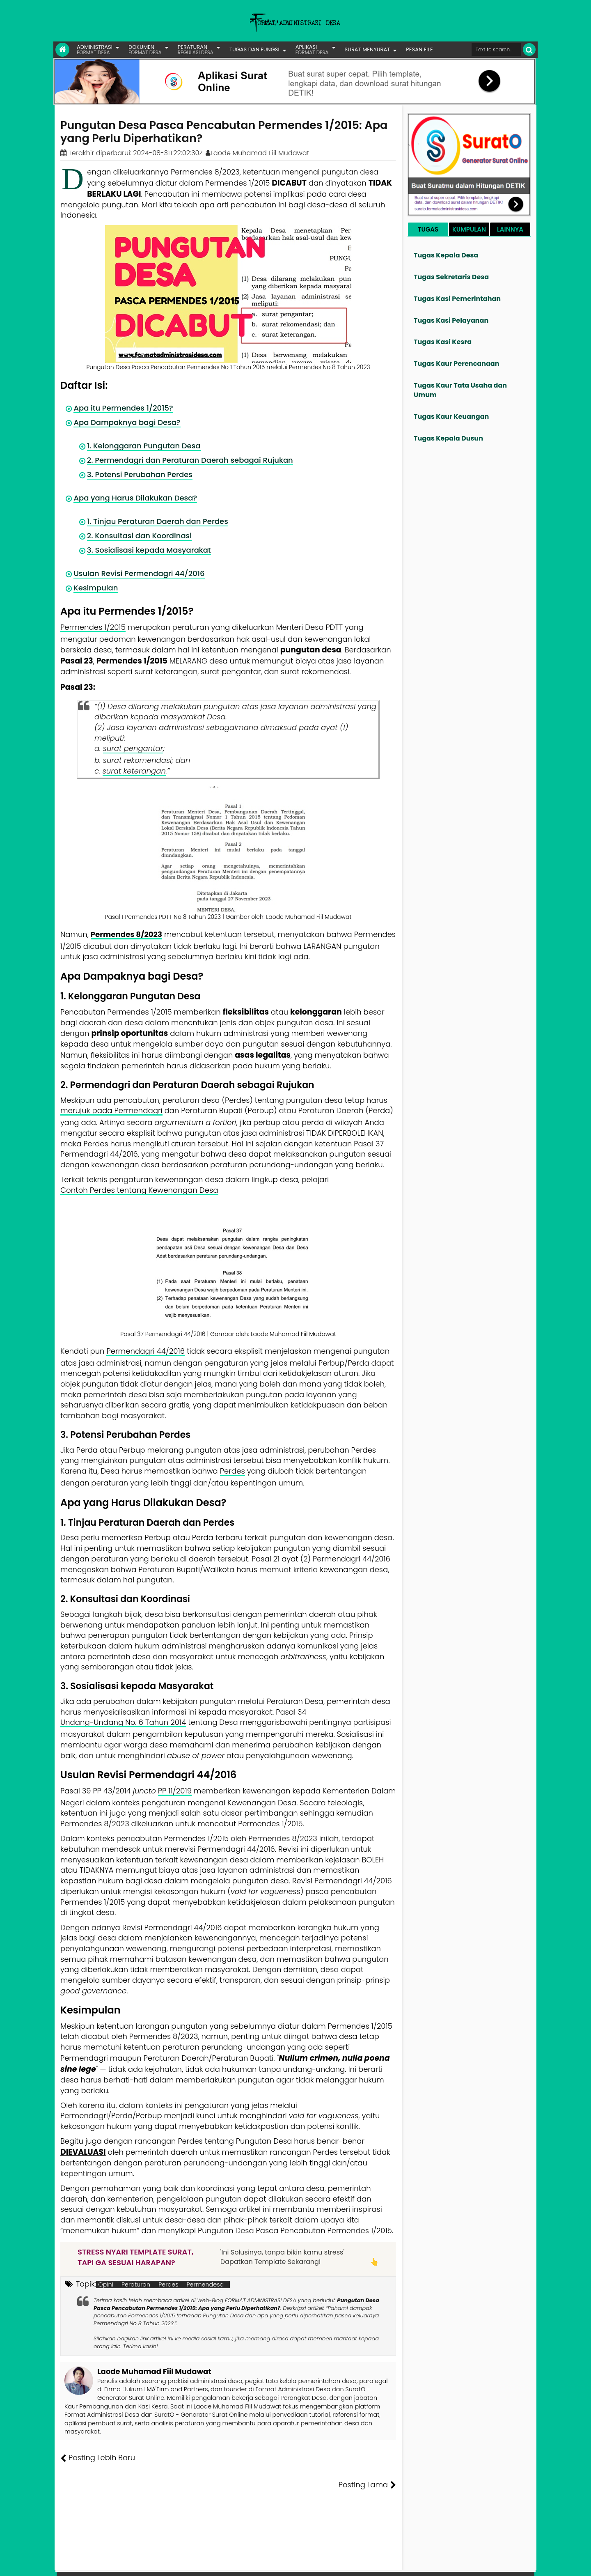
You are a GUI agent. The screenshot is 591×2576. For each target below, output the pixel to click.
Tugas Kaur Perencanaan (456, 363)
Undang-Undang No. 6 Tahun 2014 (123, 1722)
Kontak (466, 2564)
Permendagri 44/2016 (145, 1351)
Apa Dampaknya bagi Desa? (125, 422)
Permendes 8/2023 (126, 934)
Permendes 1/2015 (93, 627)
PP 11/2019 (175, 1791)
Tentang (380, 2564)
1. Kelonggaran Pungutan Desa (142, 446)
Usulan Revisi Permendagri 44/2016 (136, 573)
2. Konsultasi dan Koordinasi (137, 535)
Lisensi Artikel (224, 2564)
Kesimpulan (94, 588)
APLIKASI (312, 49)
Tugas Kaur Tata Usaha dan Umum (460, 390)
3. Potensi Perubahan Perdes (138, 474)
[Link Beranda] (62, 50)
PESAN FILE (419, 49)
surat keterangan (134, 771)
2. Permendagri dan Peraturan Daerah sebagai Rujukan (188, 460)
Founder (408, 2564)
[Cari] (529, 49)
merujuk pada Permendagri (111, 1110)
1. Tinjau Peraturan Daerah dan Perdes (156, 521)
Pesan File (439, 2564)
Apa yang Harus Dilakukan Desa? (133, 498)
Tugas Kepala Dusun (448, 438)
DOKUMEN (145, 49)
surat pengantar (133, 748)
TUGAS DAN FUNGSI (254, 49)
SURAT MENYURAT (367, 49)
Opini (105, 2284)
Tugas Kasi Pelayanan (451, 320)
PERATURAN (195, 49)
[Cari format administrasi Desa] (496, 49)
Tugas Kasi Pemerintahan (457, 298)
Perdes (232, 1471)
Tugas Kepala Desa (446, 255)
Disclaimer (519, 2564)
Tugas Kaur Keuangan (451, 416)
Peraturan (135, 2284)
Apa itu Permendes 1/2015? (121, 408)
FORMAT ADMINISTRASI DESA (95, 2564)
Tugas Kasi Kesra (443, 342)
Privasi (490, 2564)
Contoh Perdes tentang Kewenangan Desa (139, 1190)
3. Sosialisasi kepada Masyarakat (147, 550)
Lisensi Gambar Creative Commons (307, 2564)
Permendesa (205, 2284)
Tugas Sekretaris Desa (451, 277)
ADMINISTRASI (94, 49)
